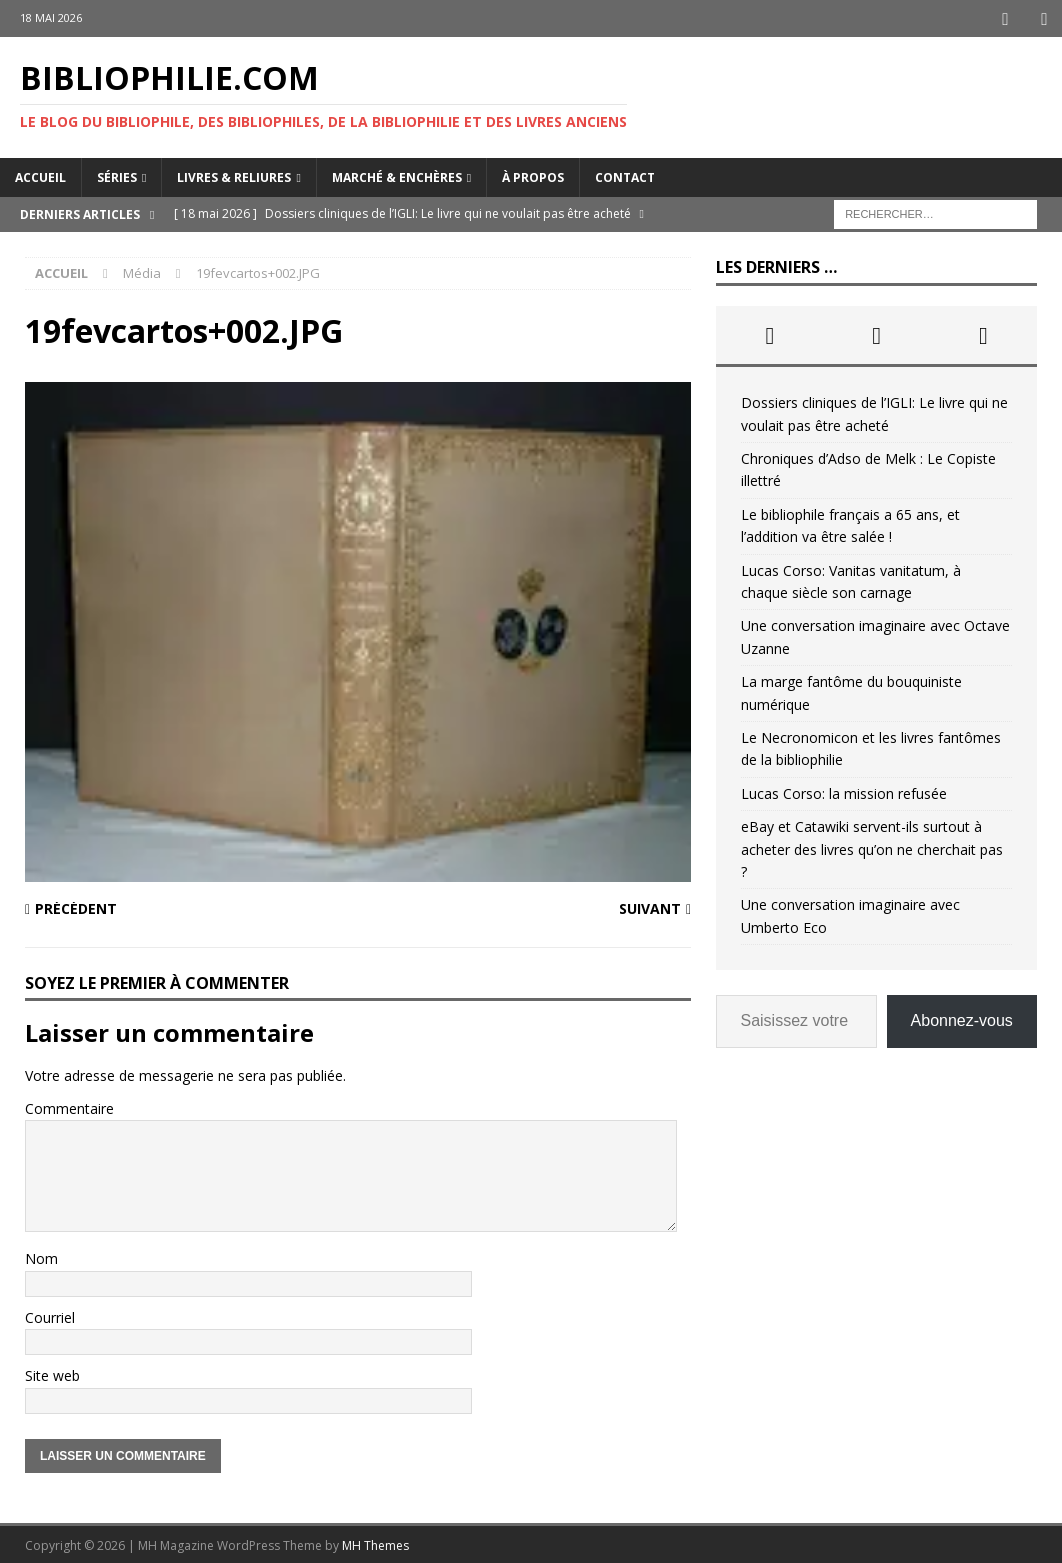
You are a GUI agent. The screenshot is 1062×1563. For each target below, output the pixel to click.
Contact (625, 175)
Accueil (40, 175)
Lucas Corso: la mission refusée (844, 791)
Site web (52, 1373)
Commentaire (69, 1106)
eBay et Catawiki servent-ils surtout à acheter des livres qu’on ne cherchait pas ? (872, 847)
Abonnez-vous (962, 1018)
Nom (41, 1257)
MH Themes (375, 1543)
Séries (117, 175)
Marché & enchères (397, 175)
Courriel (50, 1315)
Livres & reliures (234, 175)
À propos (533, 175)
